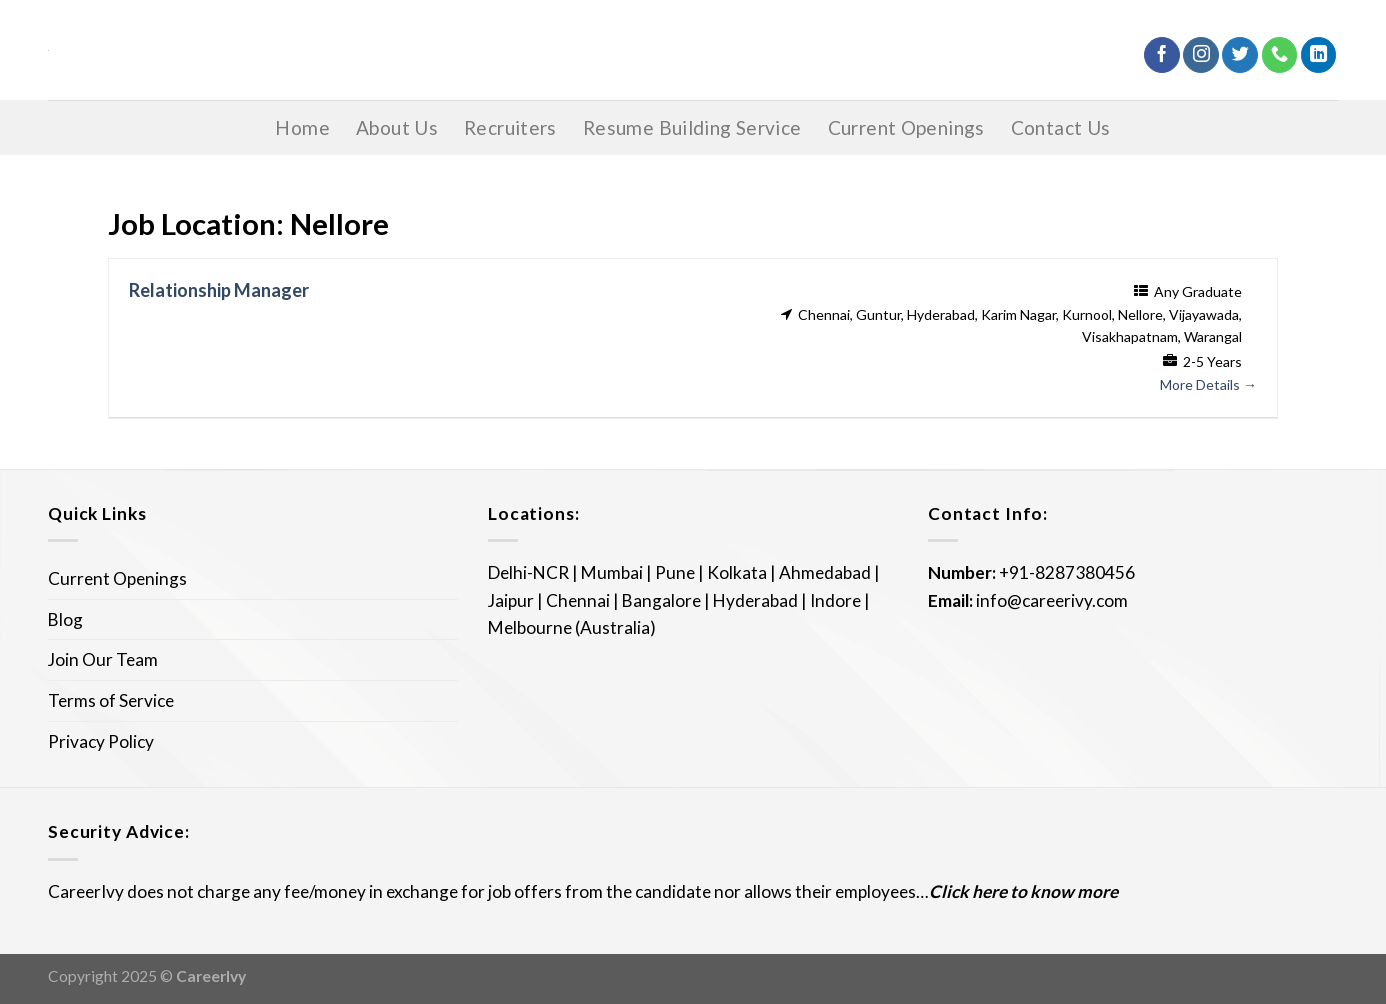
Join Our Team (103, 659)
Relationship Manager (219, 290)
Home (302, 127)
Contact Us (1061, 127)
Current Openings (906, 127)
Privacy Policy (101, 741)
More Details (1208, 384)
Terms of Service (111, 700)
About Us (397, 127)
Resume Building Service (692, 127)
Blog (65, 619)
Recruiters (510, 127)
